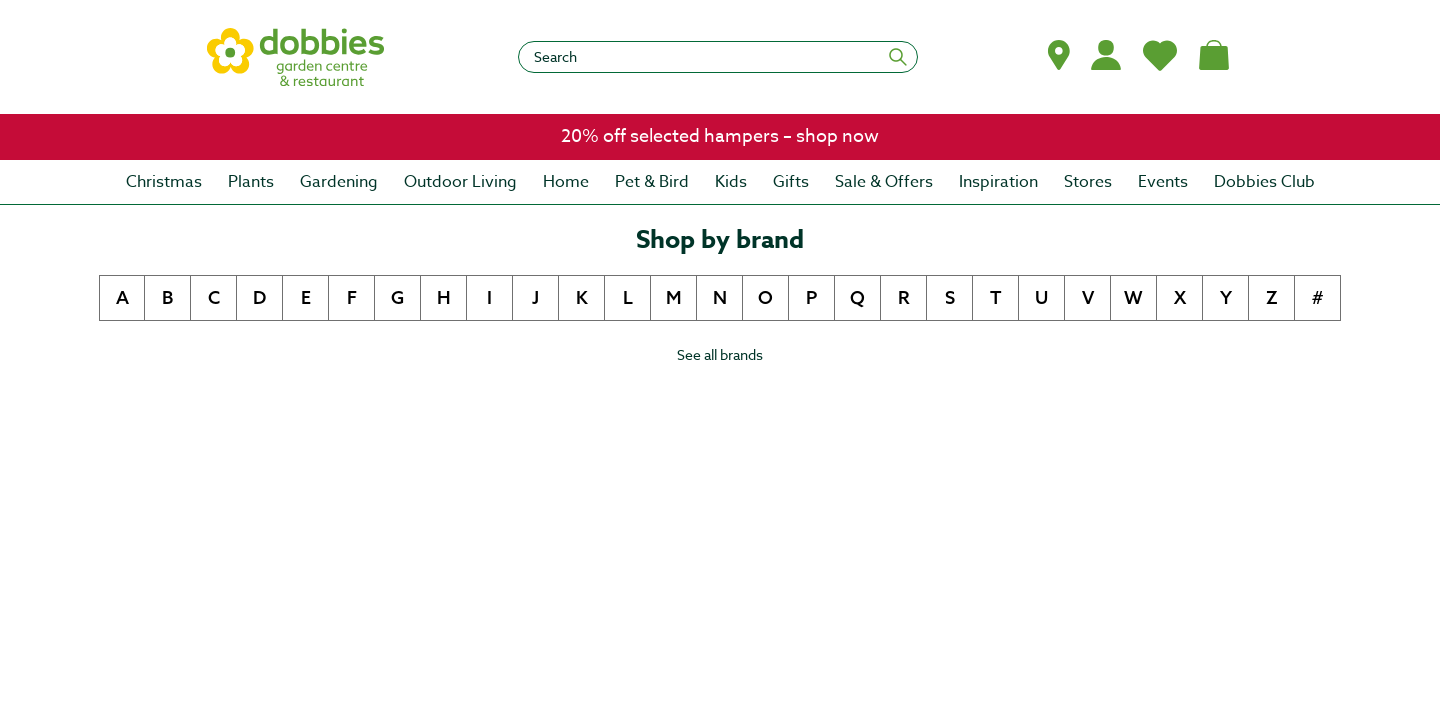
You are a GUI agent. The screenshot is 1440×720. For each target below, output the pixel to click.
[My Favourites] (1160, 55)
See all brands (720, 354)
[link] (720, 137)
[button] (1059, 55)
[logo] (296, 57)
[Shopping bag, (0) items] (1214, 55)
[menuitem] (164, 182)
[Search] (718, 57)
